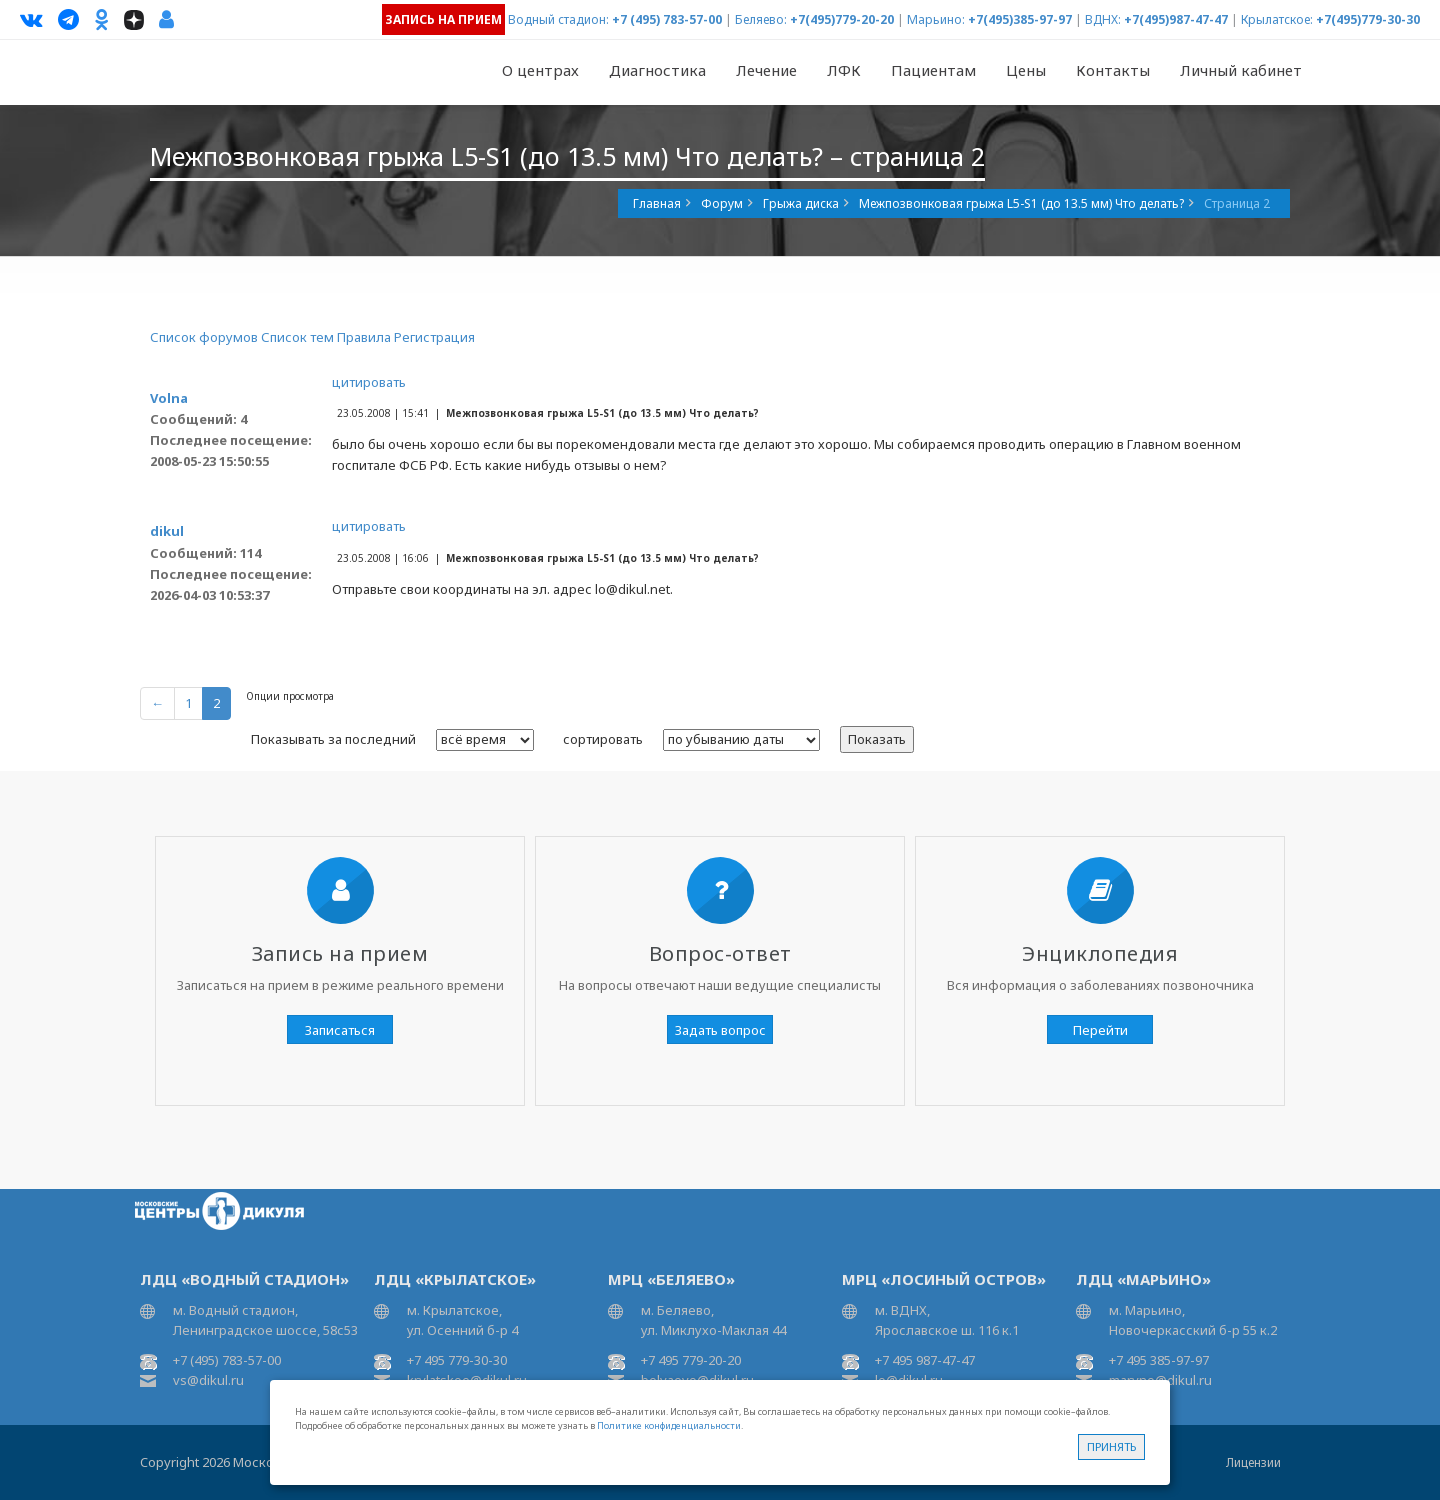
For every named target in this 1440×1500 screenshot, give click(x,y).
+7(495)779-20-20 (842, 19)
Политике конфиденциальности (669, 1425)
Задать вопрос (720, 1030)
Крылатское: (1277, 19)
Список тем (297, 337)
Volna (169, 398)
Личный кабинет (1241, 70)
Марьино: (936, 19)
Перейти (1100, 1030)
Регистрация (434, 337)
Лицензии (1253, 1462)
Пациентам (933, 70)
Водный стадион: (558, 19)
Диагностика (657, 70)
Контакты (1113, 70)
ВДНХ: (1103, 19)
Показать (877, 739)
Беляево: (761, 19)
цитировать (369, 382)
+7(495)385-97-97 (1020, 19)
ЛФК (844, 70)
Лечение (766, 70)
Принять (1111, 1446)
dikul (167, 531)
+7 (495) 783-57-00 (667, 19)
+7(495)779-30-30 (1368, 19)
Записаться (340, 1030)
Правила (364, 337)
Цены (1026, 70)
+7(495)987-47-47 (1176, 19)
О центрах (540, 70)
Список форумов (204, 337)
